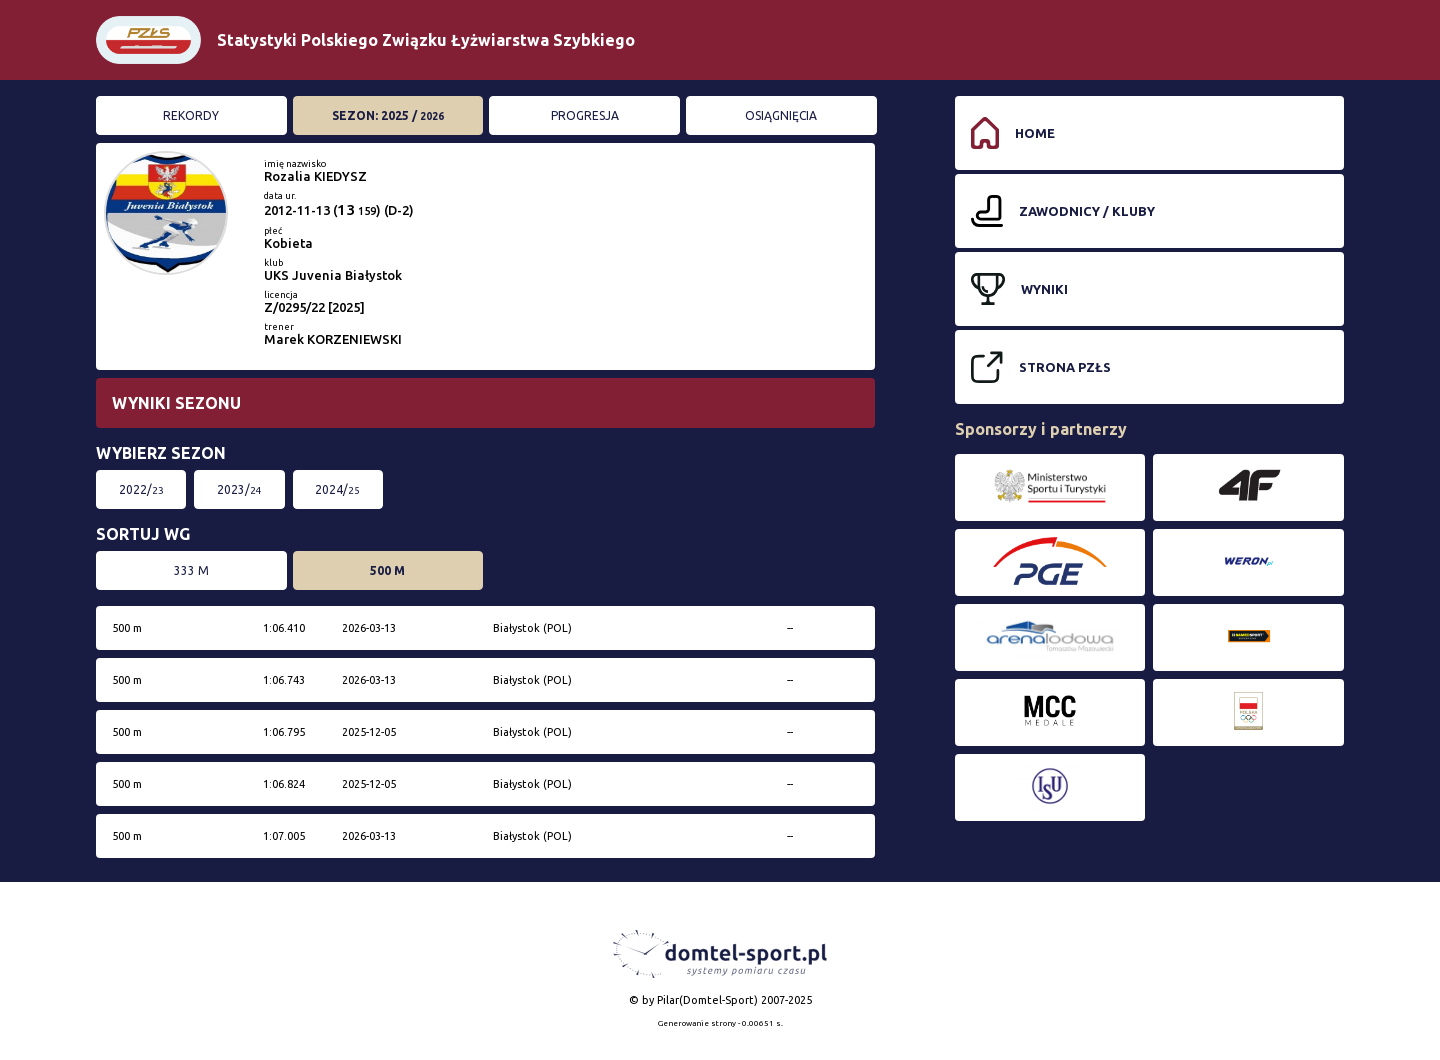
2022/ (141, 489)
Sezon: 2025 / (388, 115)
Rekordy (191, 115)
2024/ (337, 489)
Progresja (585, 115)
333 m (191, 570)
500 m (387, 570)
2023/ (239, 489)
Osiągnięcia (781, 115)
